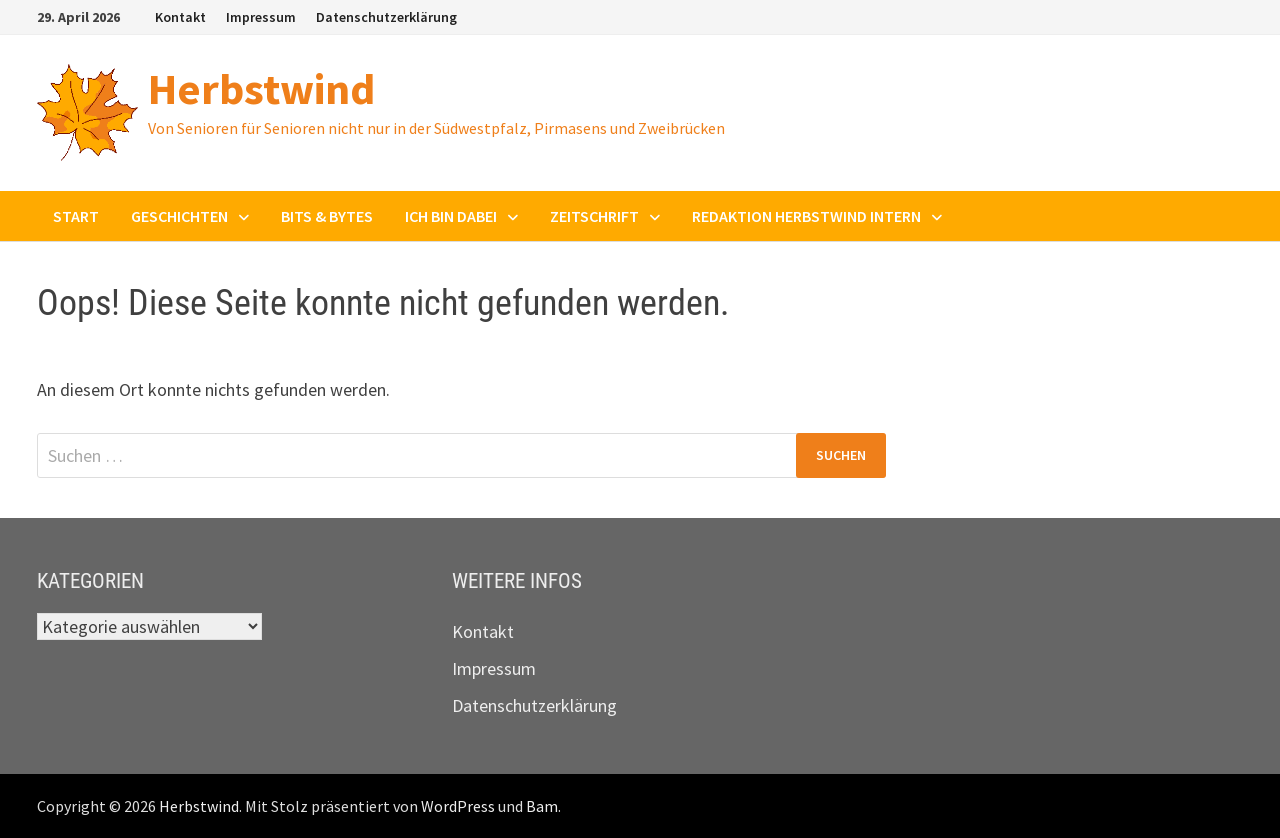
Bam (542, 806)
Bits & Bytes (327, 216)
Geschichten (179, 216)
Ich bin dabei (451, 216)
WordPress (458, 806)
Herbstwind (261, 88)
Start (76, 216)
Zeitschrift (594, 216)
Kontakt (180, 17)
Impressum (261, 17)
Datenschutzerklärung (386, 17)
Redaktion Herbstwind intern (806, 216)
